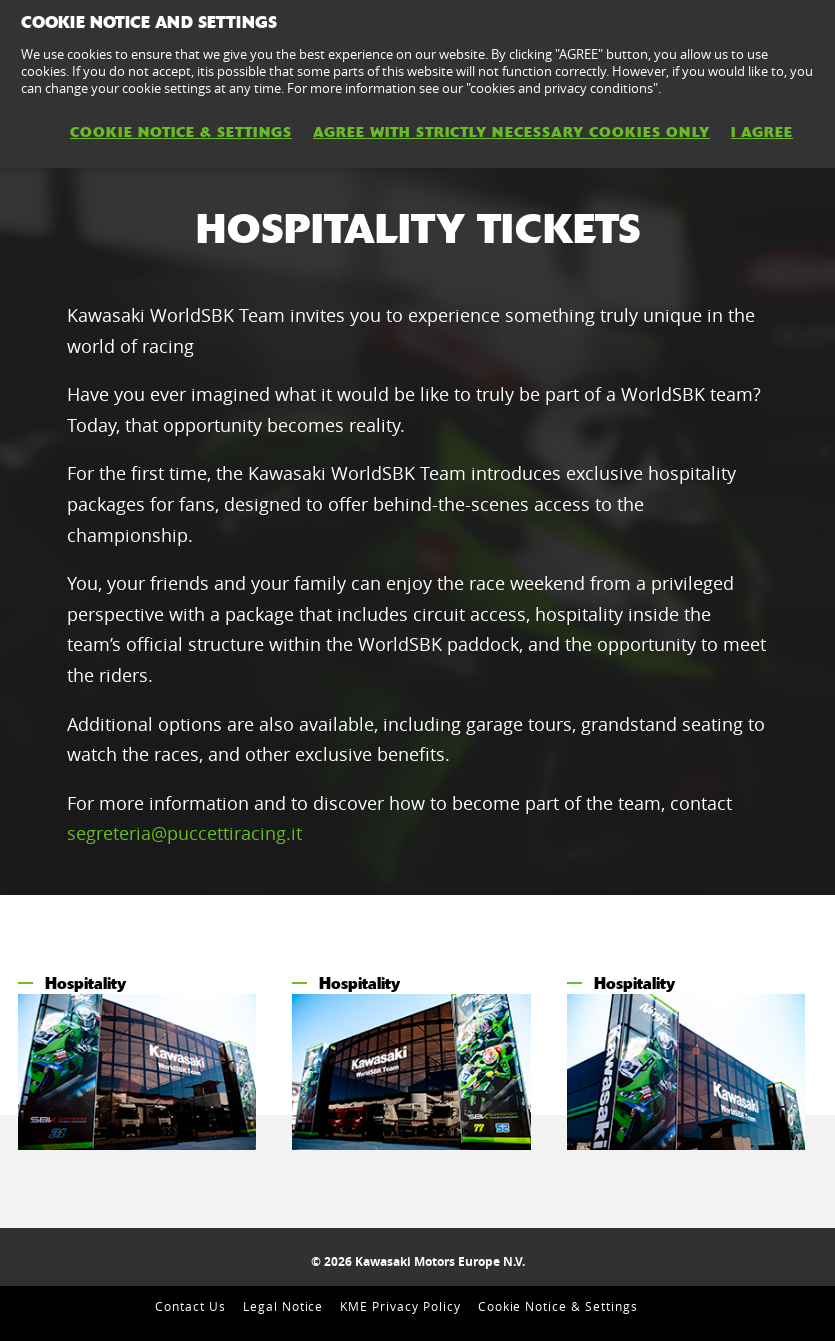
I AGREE (762, 132)
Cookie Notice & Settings (558, 1306)
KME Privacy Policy (400, 1306)
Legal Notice (283, 1306)
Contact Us (190, 1306)
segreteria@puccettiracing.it (184, 833)
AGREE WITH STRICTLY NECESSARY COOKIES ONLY (511, 132)
